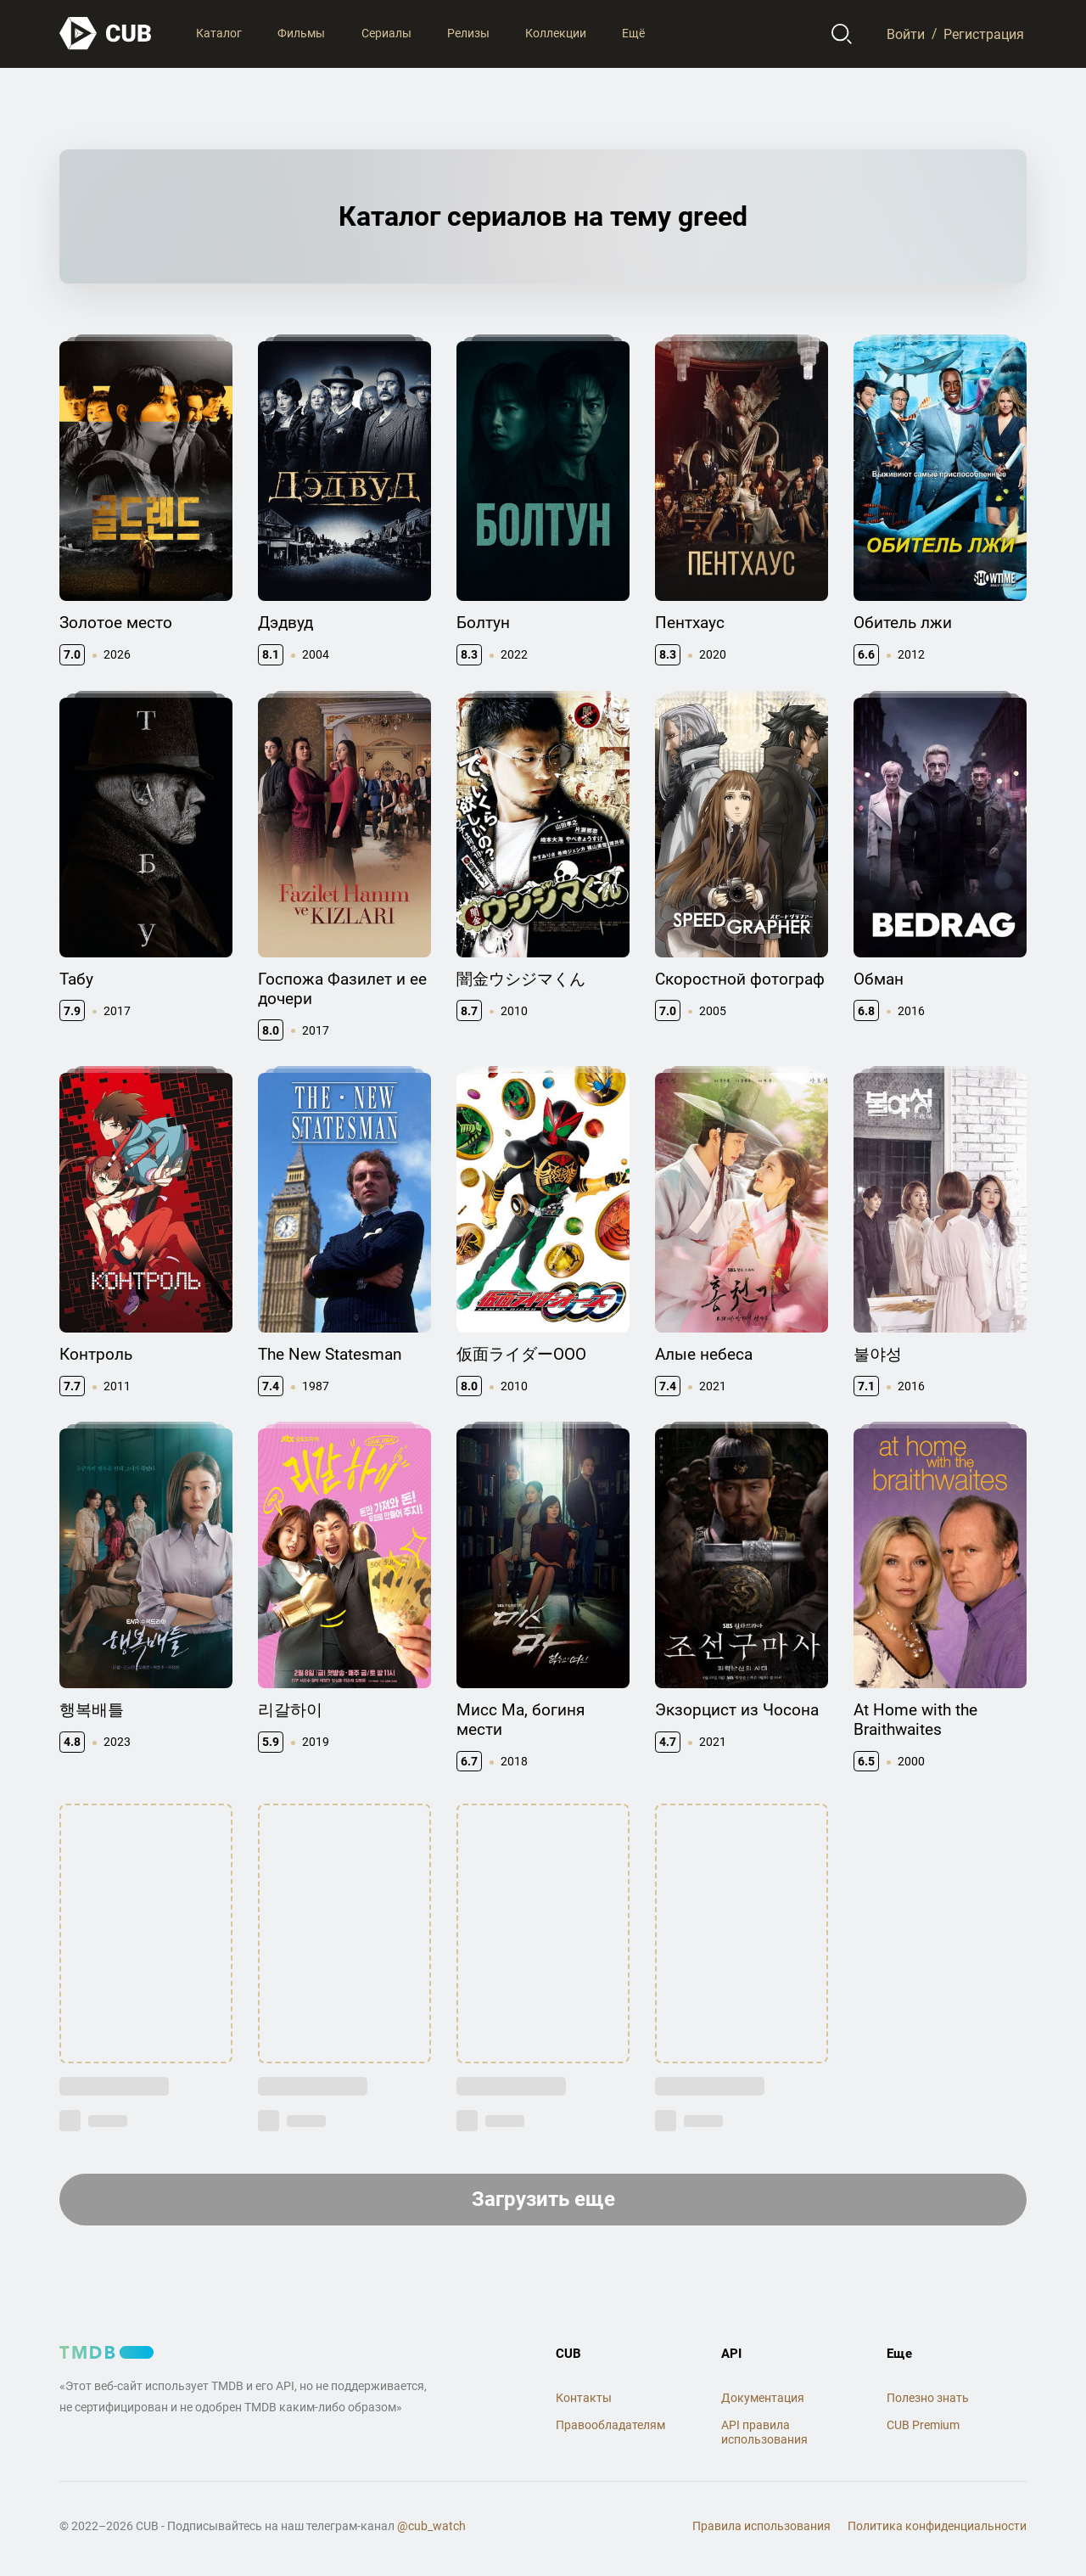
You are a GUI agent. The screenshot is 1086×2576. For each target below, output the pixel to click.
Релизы (468, 33)
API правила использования (764, 2432)
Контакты (584, 2398)
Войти (906, 33)
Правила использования (761, 2526)
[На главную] (106, 33)
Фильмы (301, 33)
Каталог (219, 33)
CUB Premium (923, 2425)
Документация (762, 2398)
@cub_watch (431, 2526)
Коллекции (555, 33)
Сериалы (386, 33)
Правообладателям (610, 2425)
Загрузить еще (543, 2199)
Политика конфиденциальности (937, 2526)
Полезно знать (928, 2398)
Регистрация (983, 33)
